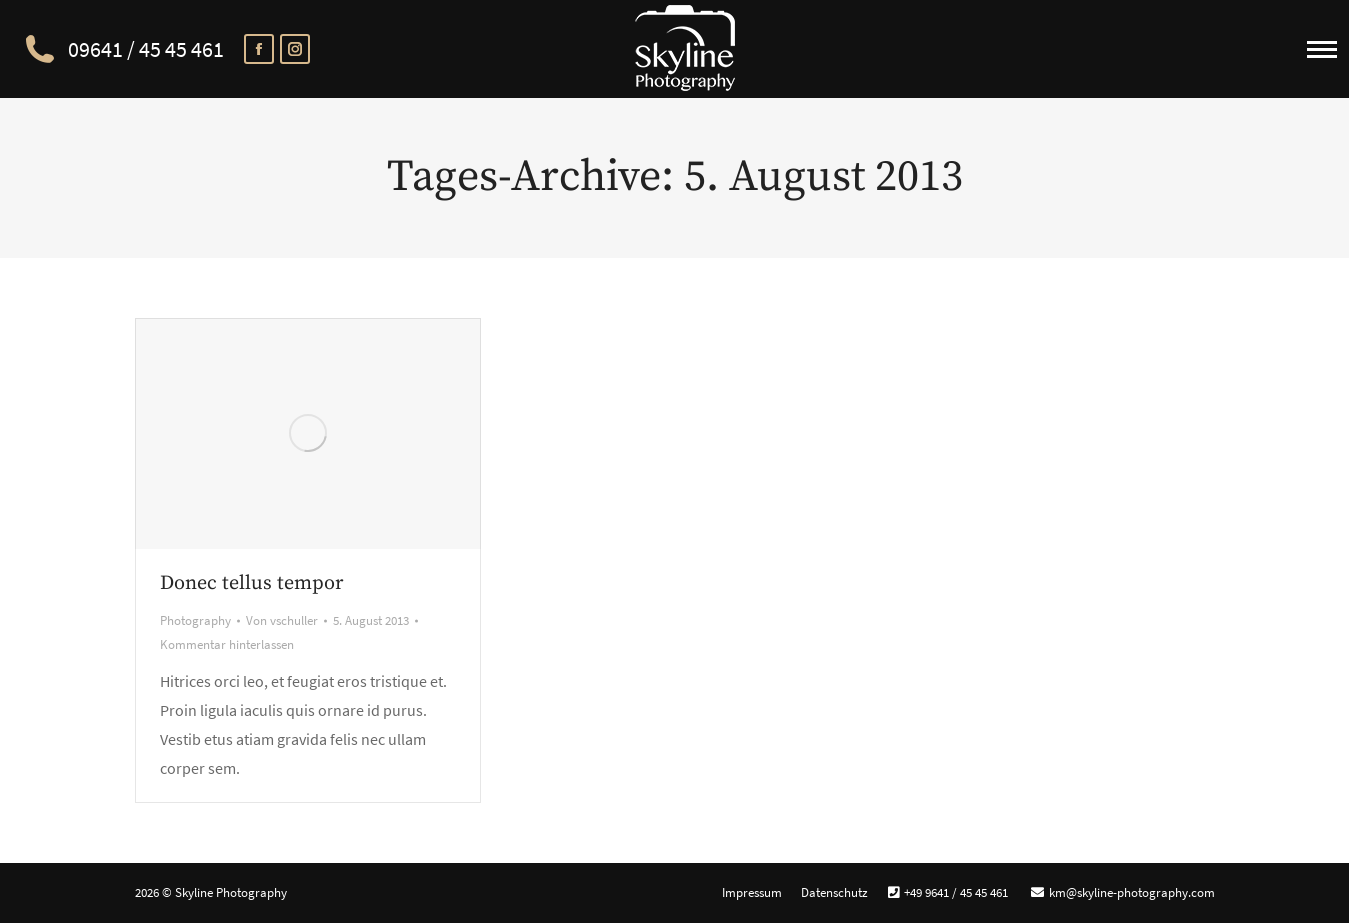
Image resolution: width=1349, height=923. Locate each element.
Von (282, 620)
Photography (195, 620)
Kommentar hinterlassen (227, 644)
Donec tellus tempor (251, 583)
